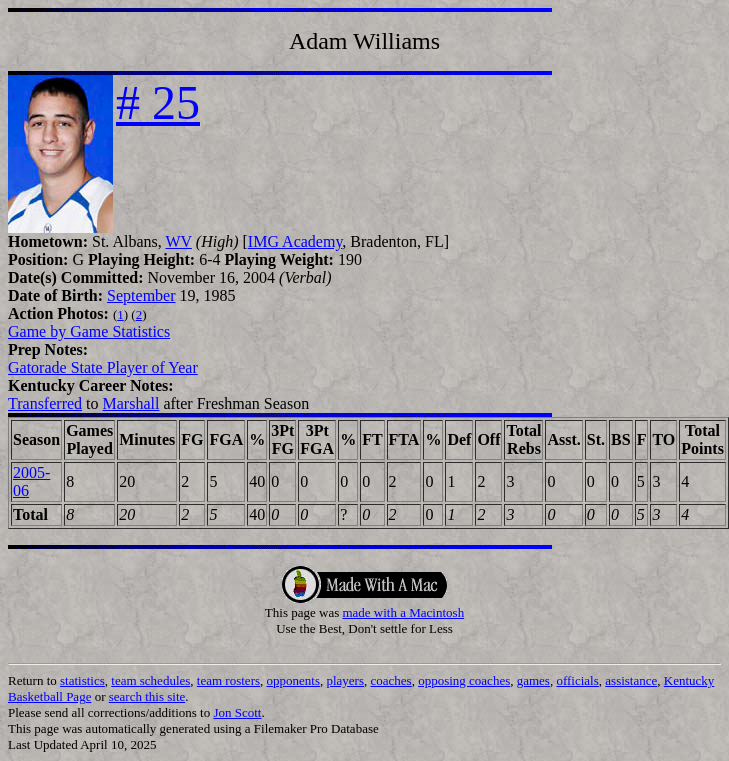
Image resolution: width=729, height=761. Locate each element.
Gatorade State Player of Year (103, 367)
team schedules (150, 680)
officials (577, 680)
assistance (631, 680)
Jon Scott (237, 712)
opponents (293, 680)
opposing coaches (464, 680)
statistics (82, 680)
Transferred (45, 403)
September (141, 295)
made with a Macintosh (403, 612)
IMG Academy (295, 241)
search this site (147, 696)
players (345, 680)
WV (178, 241)
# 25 (158, 102)
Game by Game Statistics (89, 331)
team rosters (228, 680)
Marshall (131, 403)
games (533, 680)
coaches (391, 680)
